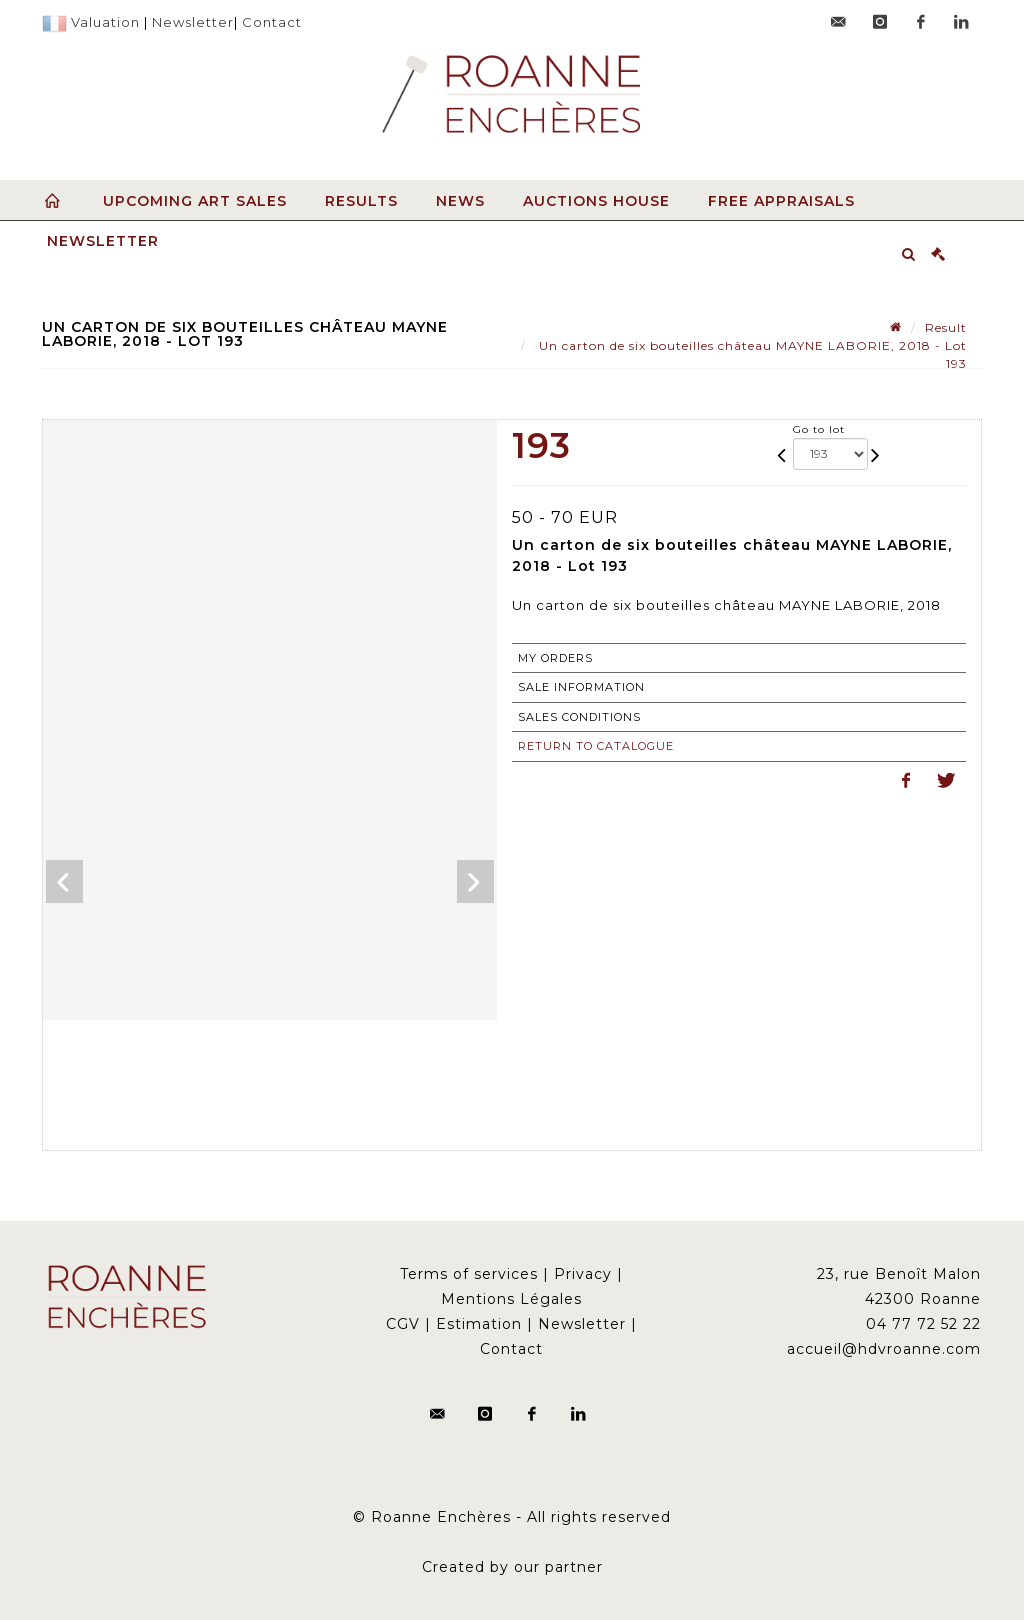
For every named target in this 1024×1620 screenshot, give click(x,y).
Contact (272, 22)
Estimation (479, 1324)
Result (946, 327)
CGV (403, 1324)
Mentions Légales (511, 1299)
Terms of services (469, 1274)
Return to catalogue (596, 746)
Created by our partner (512, 1567)
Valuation (105, 22)
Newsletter (193, 22)
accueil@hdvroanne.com (884, 1349)
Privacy (583, 1274)
